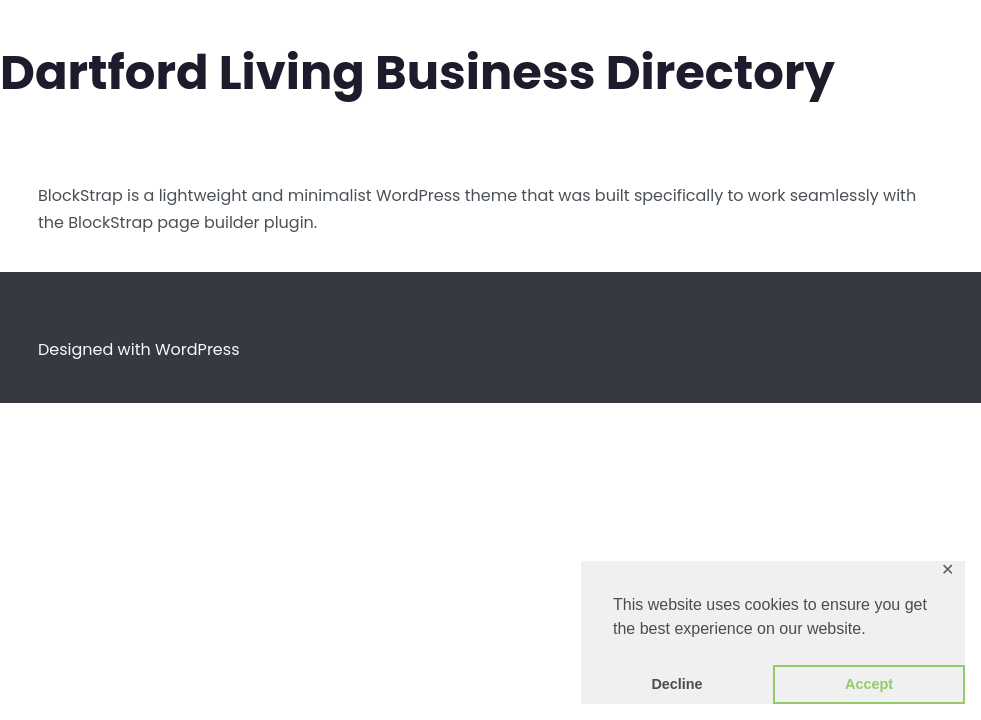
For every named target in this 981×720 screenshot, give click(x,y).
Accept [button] (869, 684)
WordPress (197, 349)
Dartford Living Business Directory (417, 72)
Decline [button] (676, 684)
